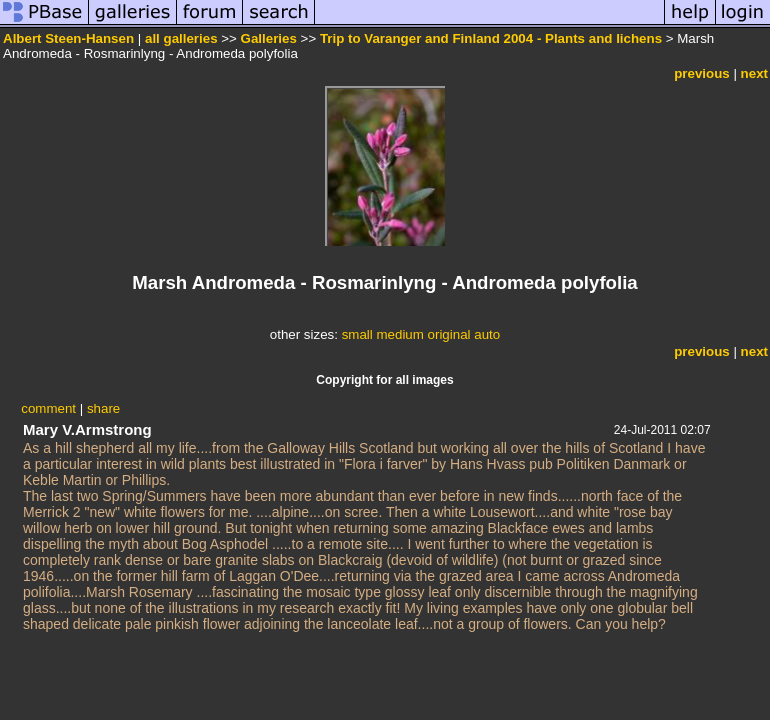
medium (399, 334)
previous (702, 73)
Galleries (269, 38)
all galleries (181, 38)
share (103, 408)
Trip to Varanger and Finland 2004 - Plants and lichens (491, 38)
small (357, 334)
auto (487, 334)
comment (48, 408)
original (449, 334)
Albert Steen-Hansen (68, 38)
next (754, 73)
